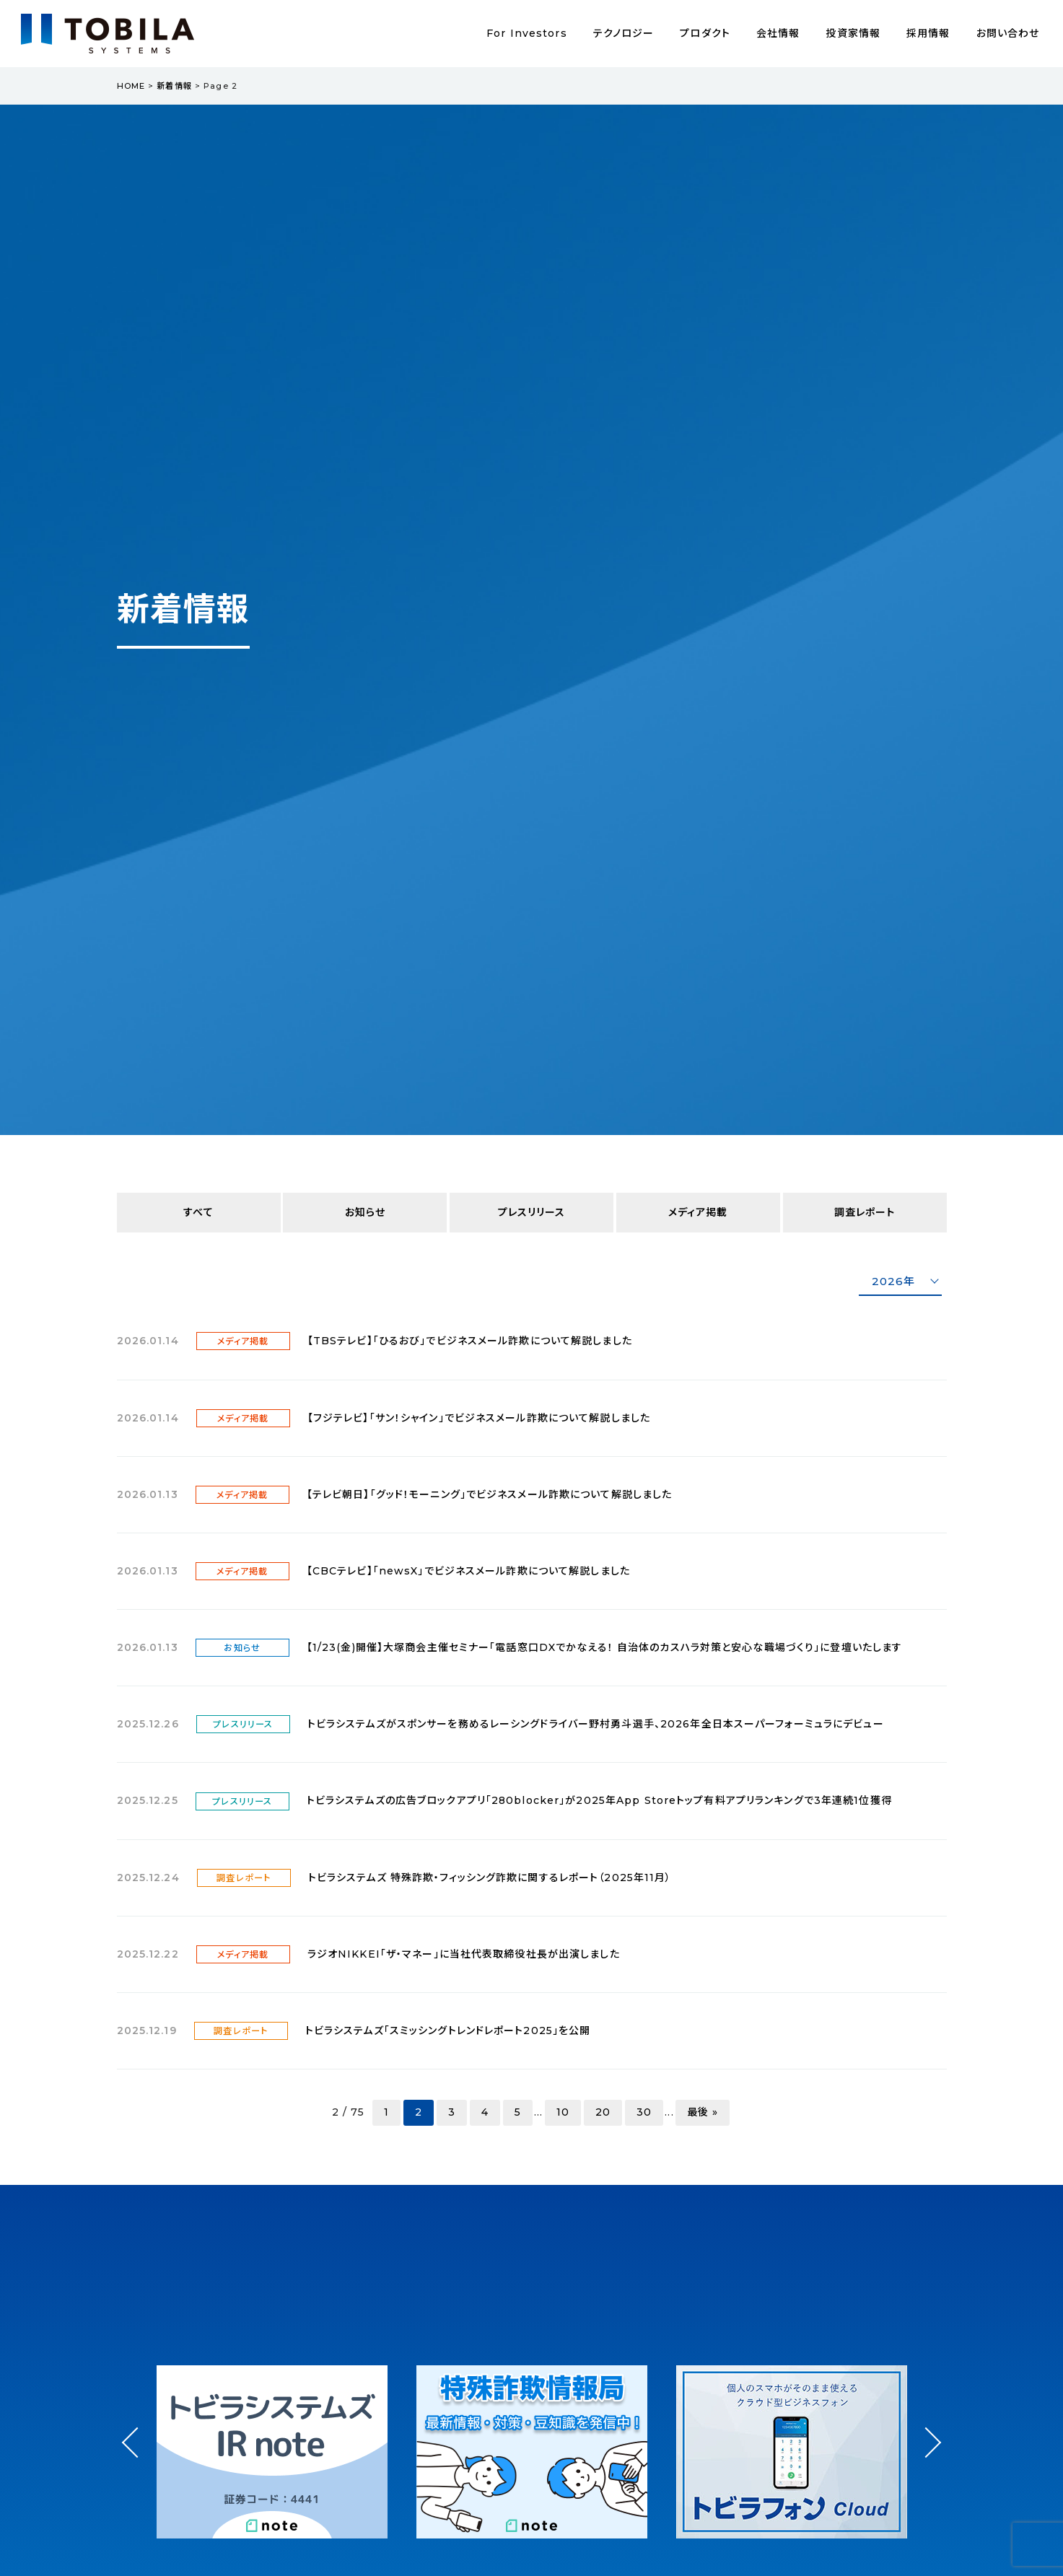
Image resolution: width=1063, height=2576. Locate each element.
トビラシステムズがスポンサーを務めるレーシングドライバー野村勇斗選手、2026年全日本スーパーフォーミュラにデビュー (595, 1723)
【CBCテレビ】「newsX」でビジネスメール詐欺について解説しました (468, 1570)
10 (562, 2112)
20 (603, 2112)
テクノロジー (624, 33)
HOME (131, 86)
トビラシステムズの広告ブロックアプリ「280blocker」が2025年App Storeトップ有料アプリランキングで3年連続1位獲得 (599, 1800)
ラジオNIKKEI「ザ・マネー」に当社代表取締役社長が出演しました (463, 1954)
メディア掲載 (698, 1212)
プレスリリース (532, 1212)
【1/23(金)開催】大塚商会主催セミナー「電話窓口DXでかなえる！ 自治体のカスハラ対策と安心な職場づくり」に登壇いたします (605, 1647)
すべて (198, 1212)
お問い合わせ (1008, 33)
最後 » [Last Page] (702, 2112)
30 (644, 2112)
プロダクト (705, 33)
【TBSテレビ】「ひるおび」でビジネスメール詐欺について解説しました (469, 1340)
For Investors (526, 33)
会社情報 (778, 33)
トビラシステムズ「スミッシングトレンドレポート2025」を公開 (448, 2030)
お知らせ (365, 1212)
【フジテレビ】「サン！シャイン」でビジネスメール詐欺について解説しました (478, 1417)
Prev (137, 2455)
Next (926, 2429)
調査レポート (865, 1212)
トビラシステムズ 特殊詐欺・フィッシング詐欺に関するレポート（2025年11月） (490, 1877)
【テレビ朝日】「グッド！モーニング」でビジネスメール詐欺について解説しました (490, 1494)
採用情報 (928, 33)
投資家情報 (853, 33)
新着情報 (174, 86)
